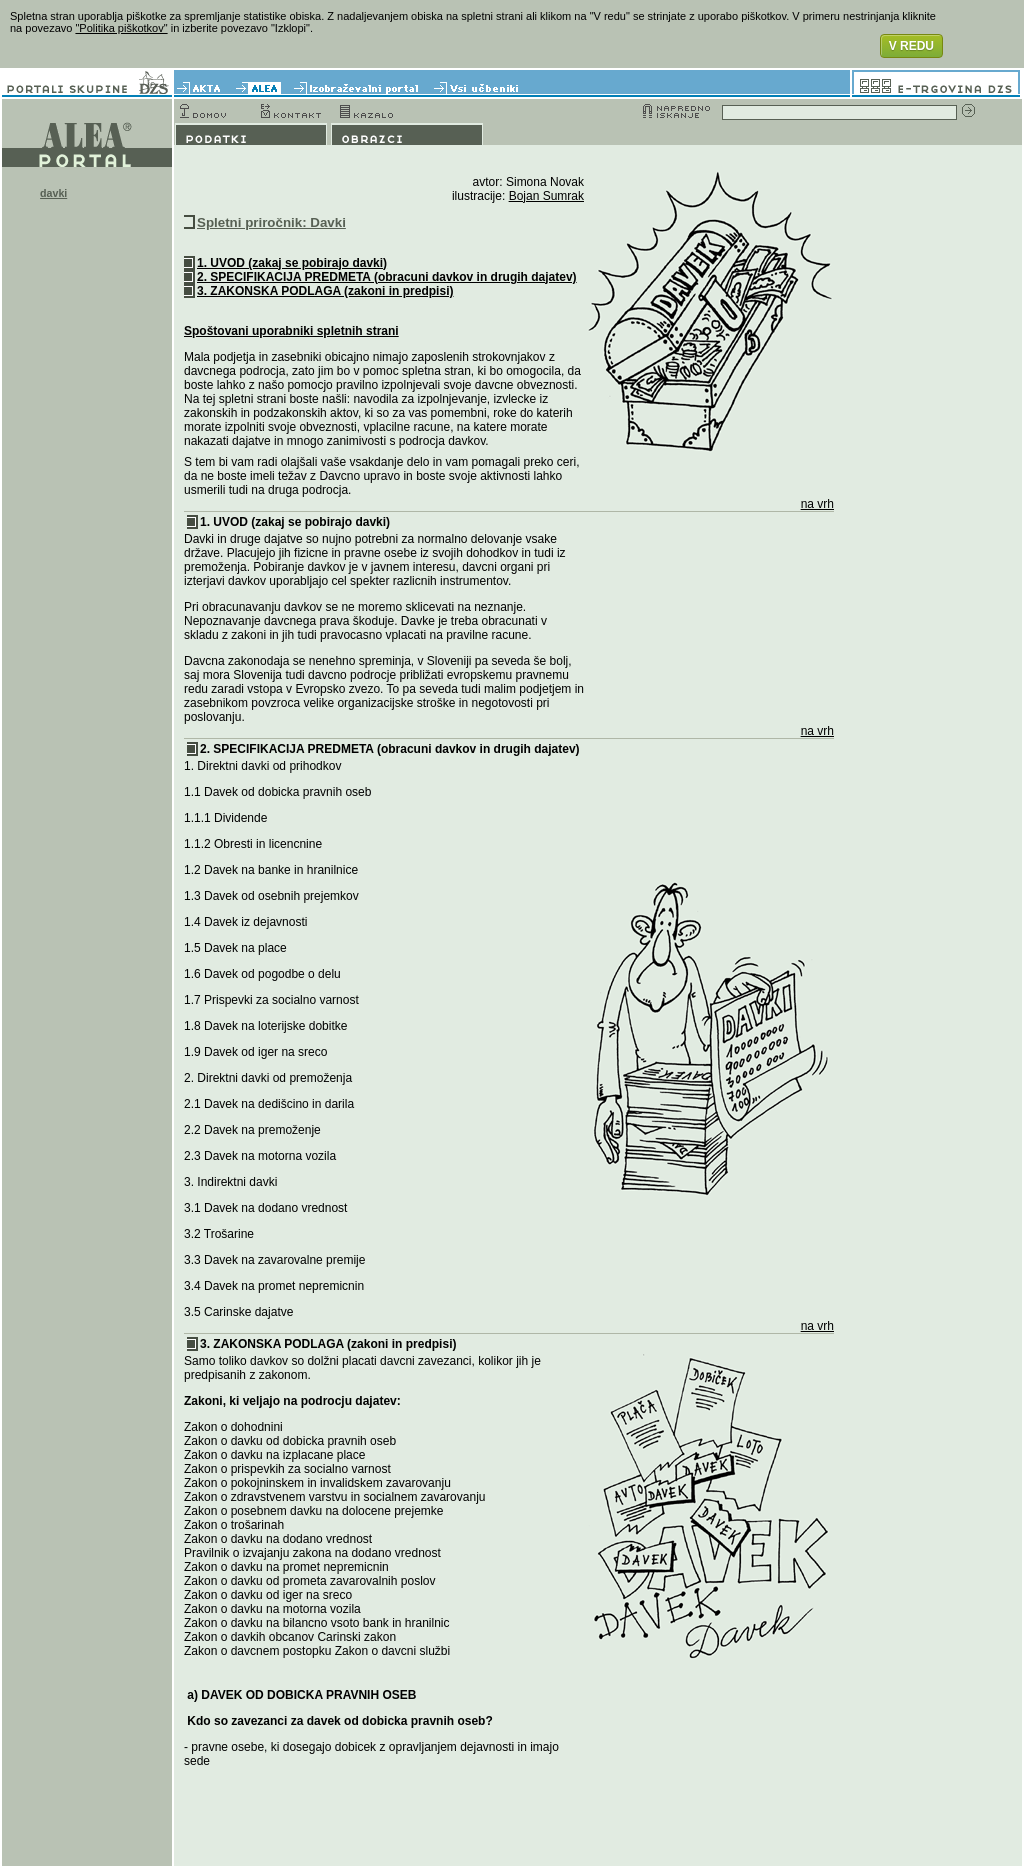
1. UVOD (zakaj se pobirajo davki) (292, 263)
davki (53, 193)
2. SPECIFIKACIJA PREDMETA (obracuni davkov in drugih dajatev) (387, 277)
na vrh (817, 504)
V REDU (911, 46)
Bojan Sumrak (546, 196)
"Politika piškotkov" (121, 28)
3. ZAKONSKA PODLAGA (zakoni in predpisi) (325, 291)
